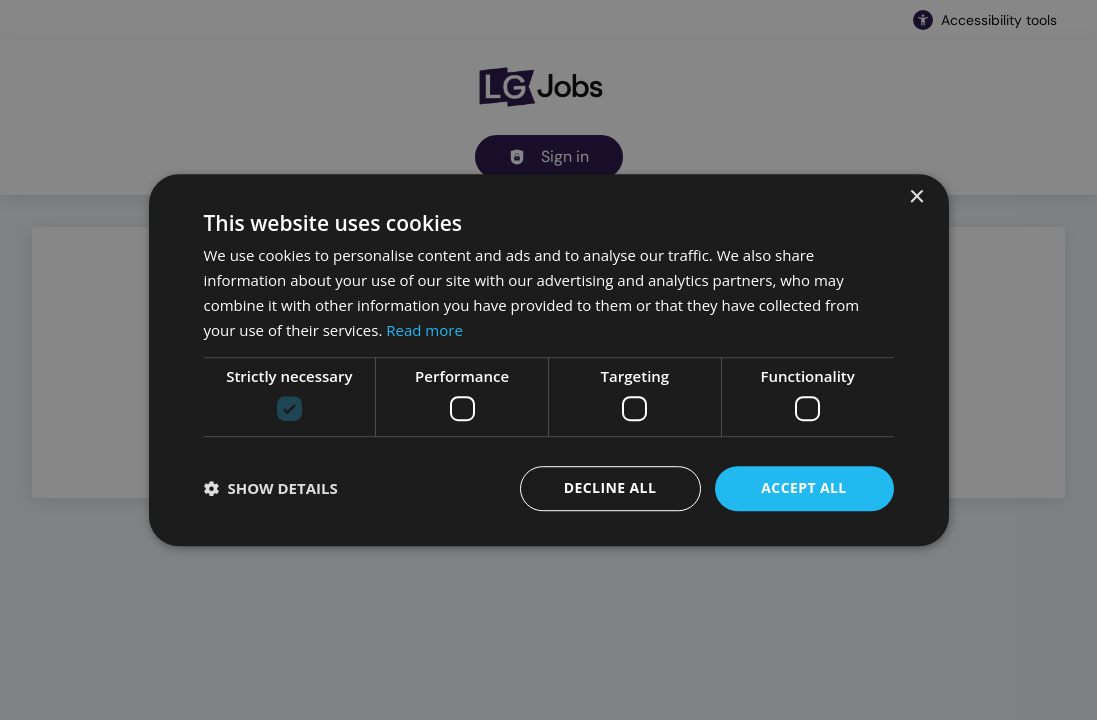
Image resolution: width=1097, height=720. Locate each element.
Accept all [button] (803, 487)
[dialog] (548, 360)
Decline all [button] (610, 487)
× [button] (916, 197)
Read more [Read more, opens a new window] (424, 330)
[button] (271, 488)
